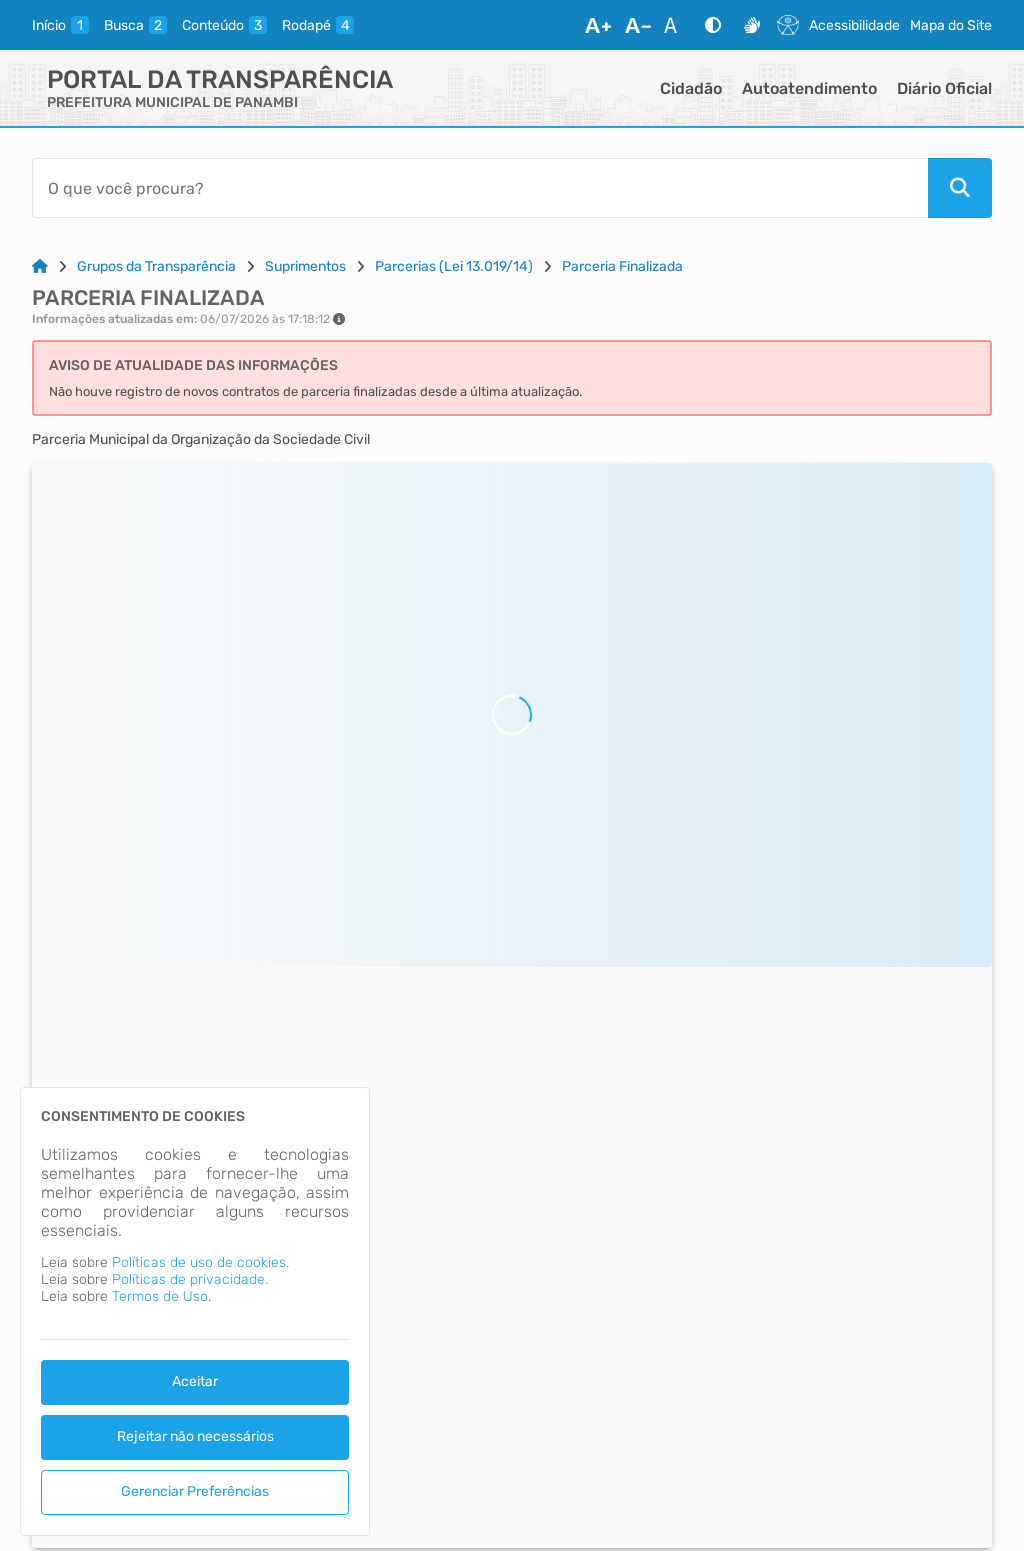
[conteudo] (224, 25)
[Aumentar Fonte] (598, 25)
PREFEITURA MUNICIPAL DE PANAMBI (172, 102)
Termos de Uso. (161, 1296)
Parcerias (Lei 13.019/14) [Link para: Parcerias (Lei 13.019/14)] (454, 266)
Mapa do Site (951, 25)
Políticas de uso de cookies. (200, 1262)
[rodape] (318, 25)
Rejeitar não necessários (195, 1436)
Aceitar (195, 1381)
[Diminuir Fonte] (638, 25)
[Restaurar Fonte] (676, 25)
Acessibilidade (854, 25)
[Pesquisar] (960, 188)
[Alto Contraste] (713, 25)
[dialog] (195, 1311)
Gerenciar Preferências (195, 1491)
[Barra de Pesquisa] (480, 188)
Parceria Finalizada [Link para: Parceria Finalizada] (622, 266)
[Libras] (752, 25)
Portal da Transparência (220, 79)
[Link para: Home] (40, 266)
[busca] (135, 25)
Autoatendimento (809, 88)
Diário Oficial (944, 88)
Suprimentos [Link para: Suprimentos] (305, 266)
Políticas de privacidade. (190, 1279)
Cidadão (691, 88)
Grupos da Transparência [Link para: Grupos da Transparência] (156, 266)
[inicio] (60, 25)
